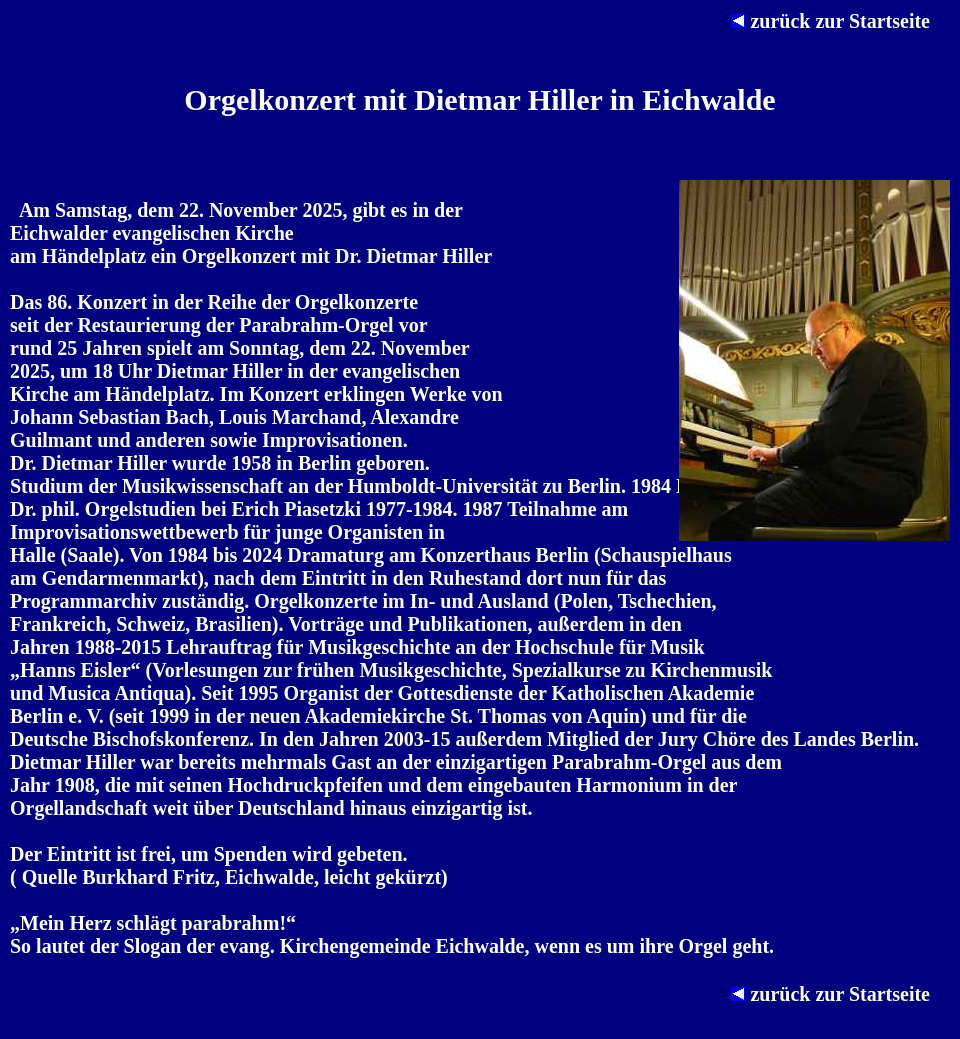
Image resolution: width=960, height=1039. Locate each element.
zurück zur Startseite (840, 21)
